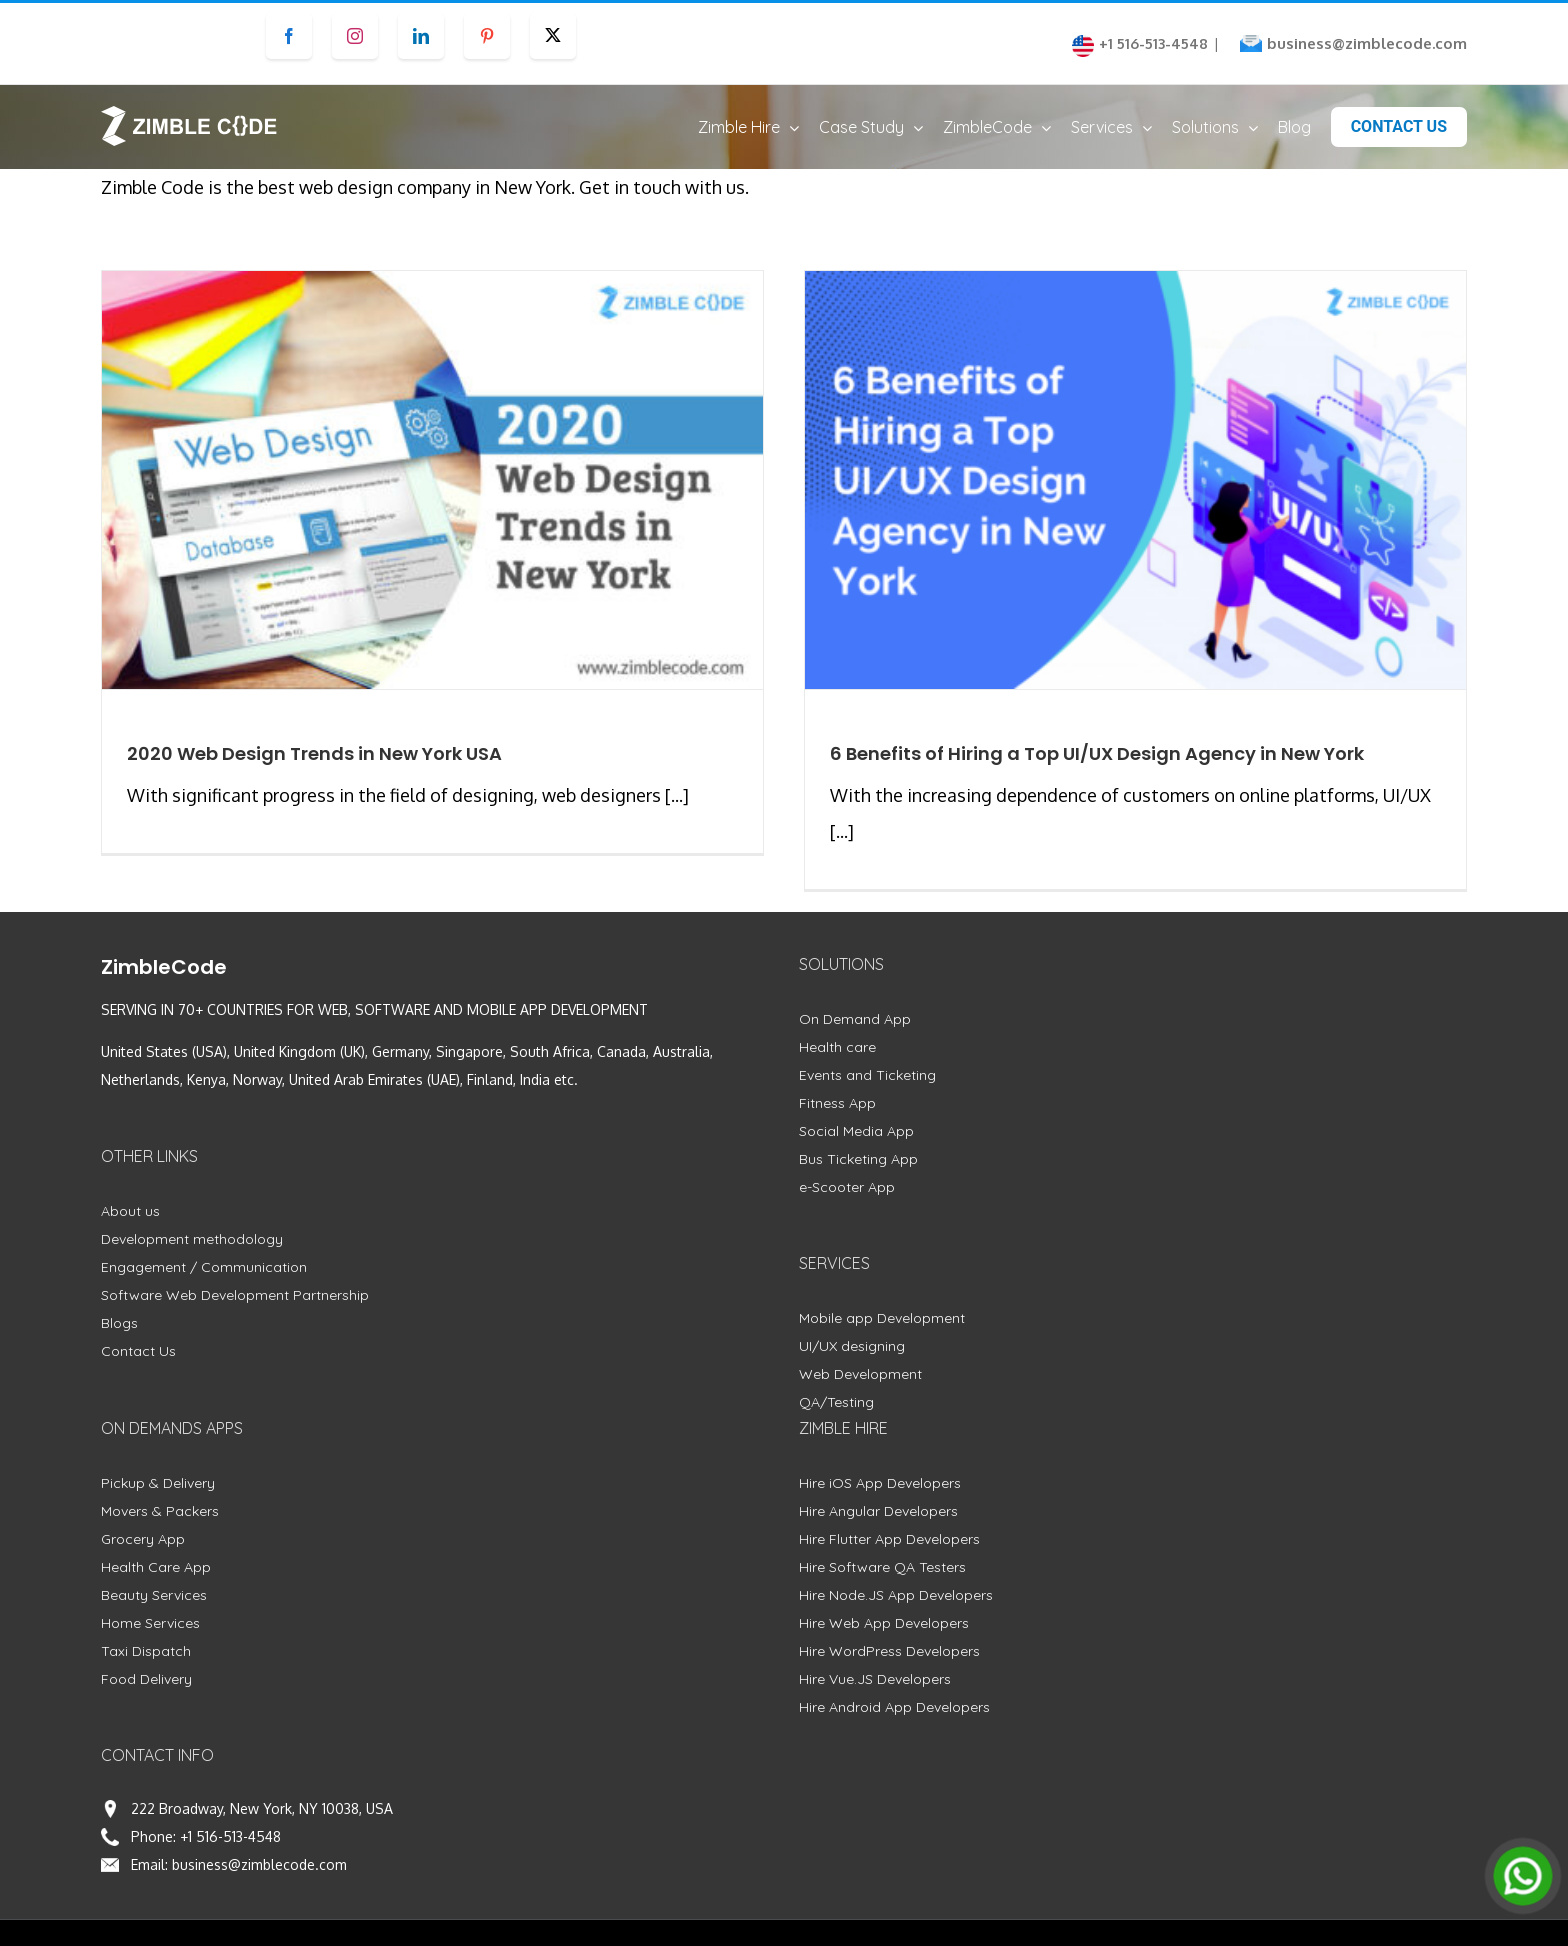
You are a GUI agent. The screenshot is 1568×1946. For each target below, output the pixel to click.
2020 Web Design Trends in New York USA (314, 753)
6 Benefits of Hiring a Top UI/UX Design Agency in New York (1097, 753)
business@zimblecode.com (1367, 43)
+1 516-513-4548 (230, 1836)
